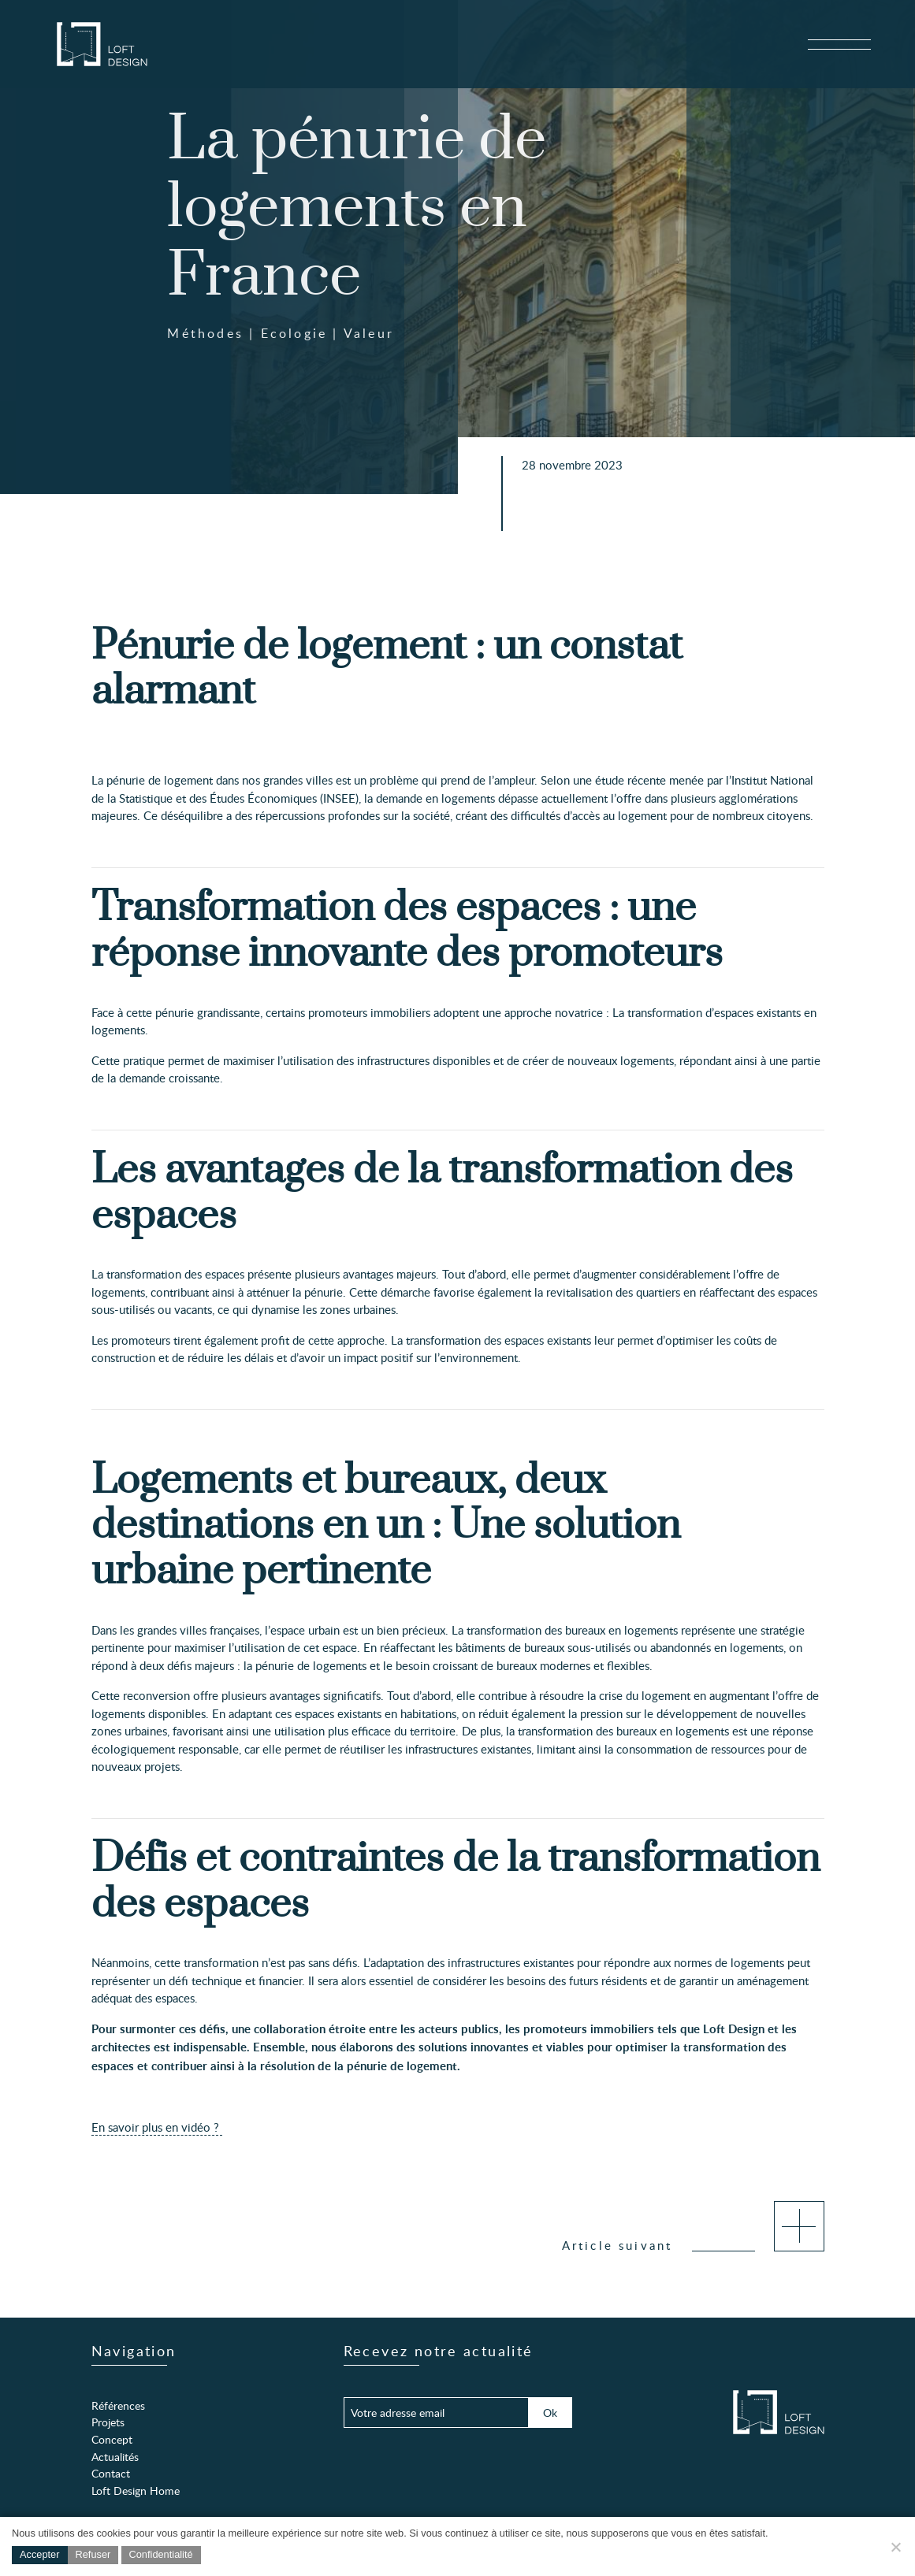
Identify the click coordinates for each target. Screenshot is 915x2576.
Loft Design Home (135, 2490)
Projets (108, 2421)
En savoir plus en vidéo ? (156, 2127)
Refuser (93, 2554)
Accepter (40, 2554)
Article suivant (693, 2244)
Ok (550, 2412)
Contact (110, 2473)
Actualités (115, 2456)
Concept (111, 2439)
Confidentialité (161, 2554)
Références (118, 2405)
